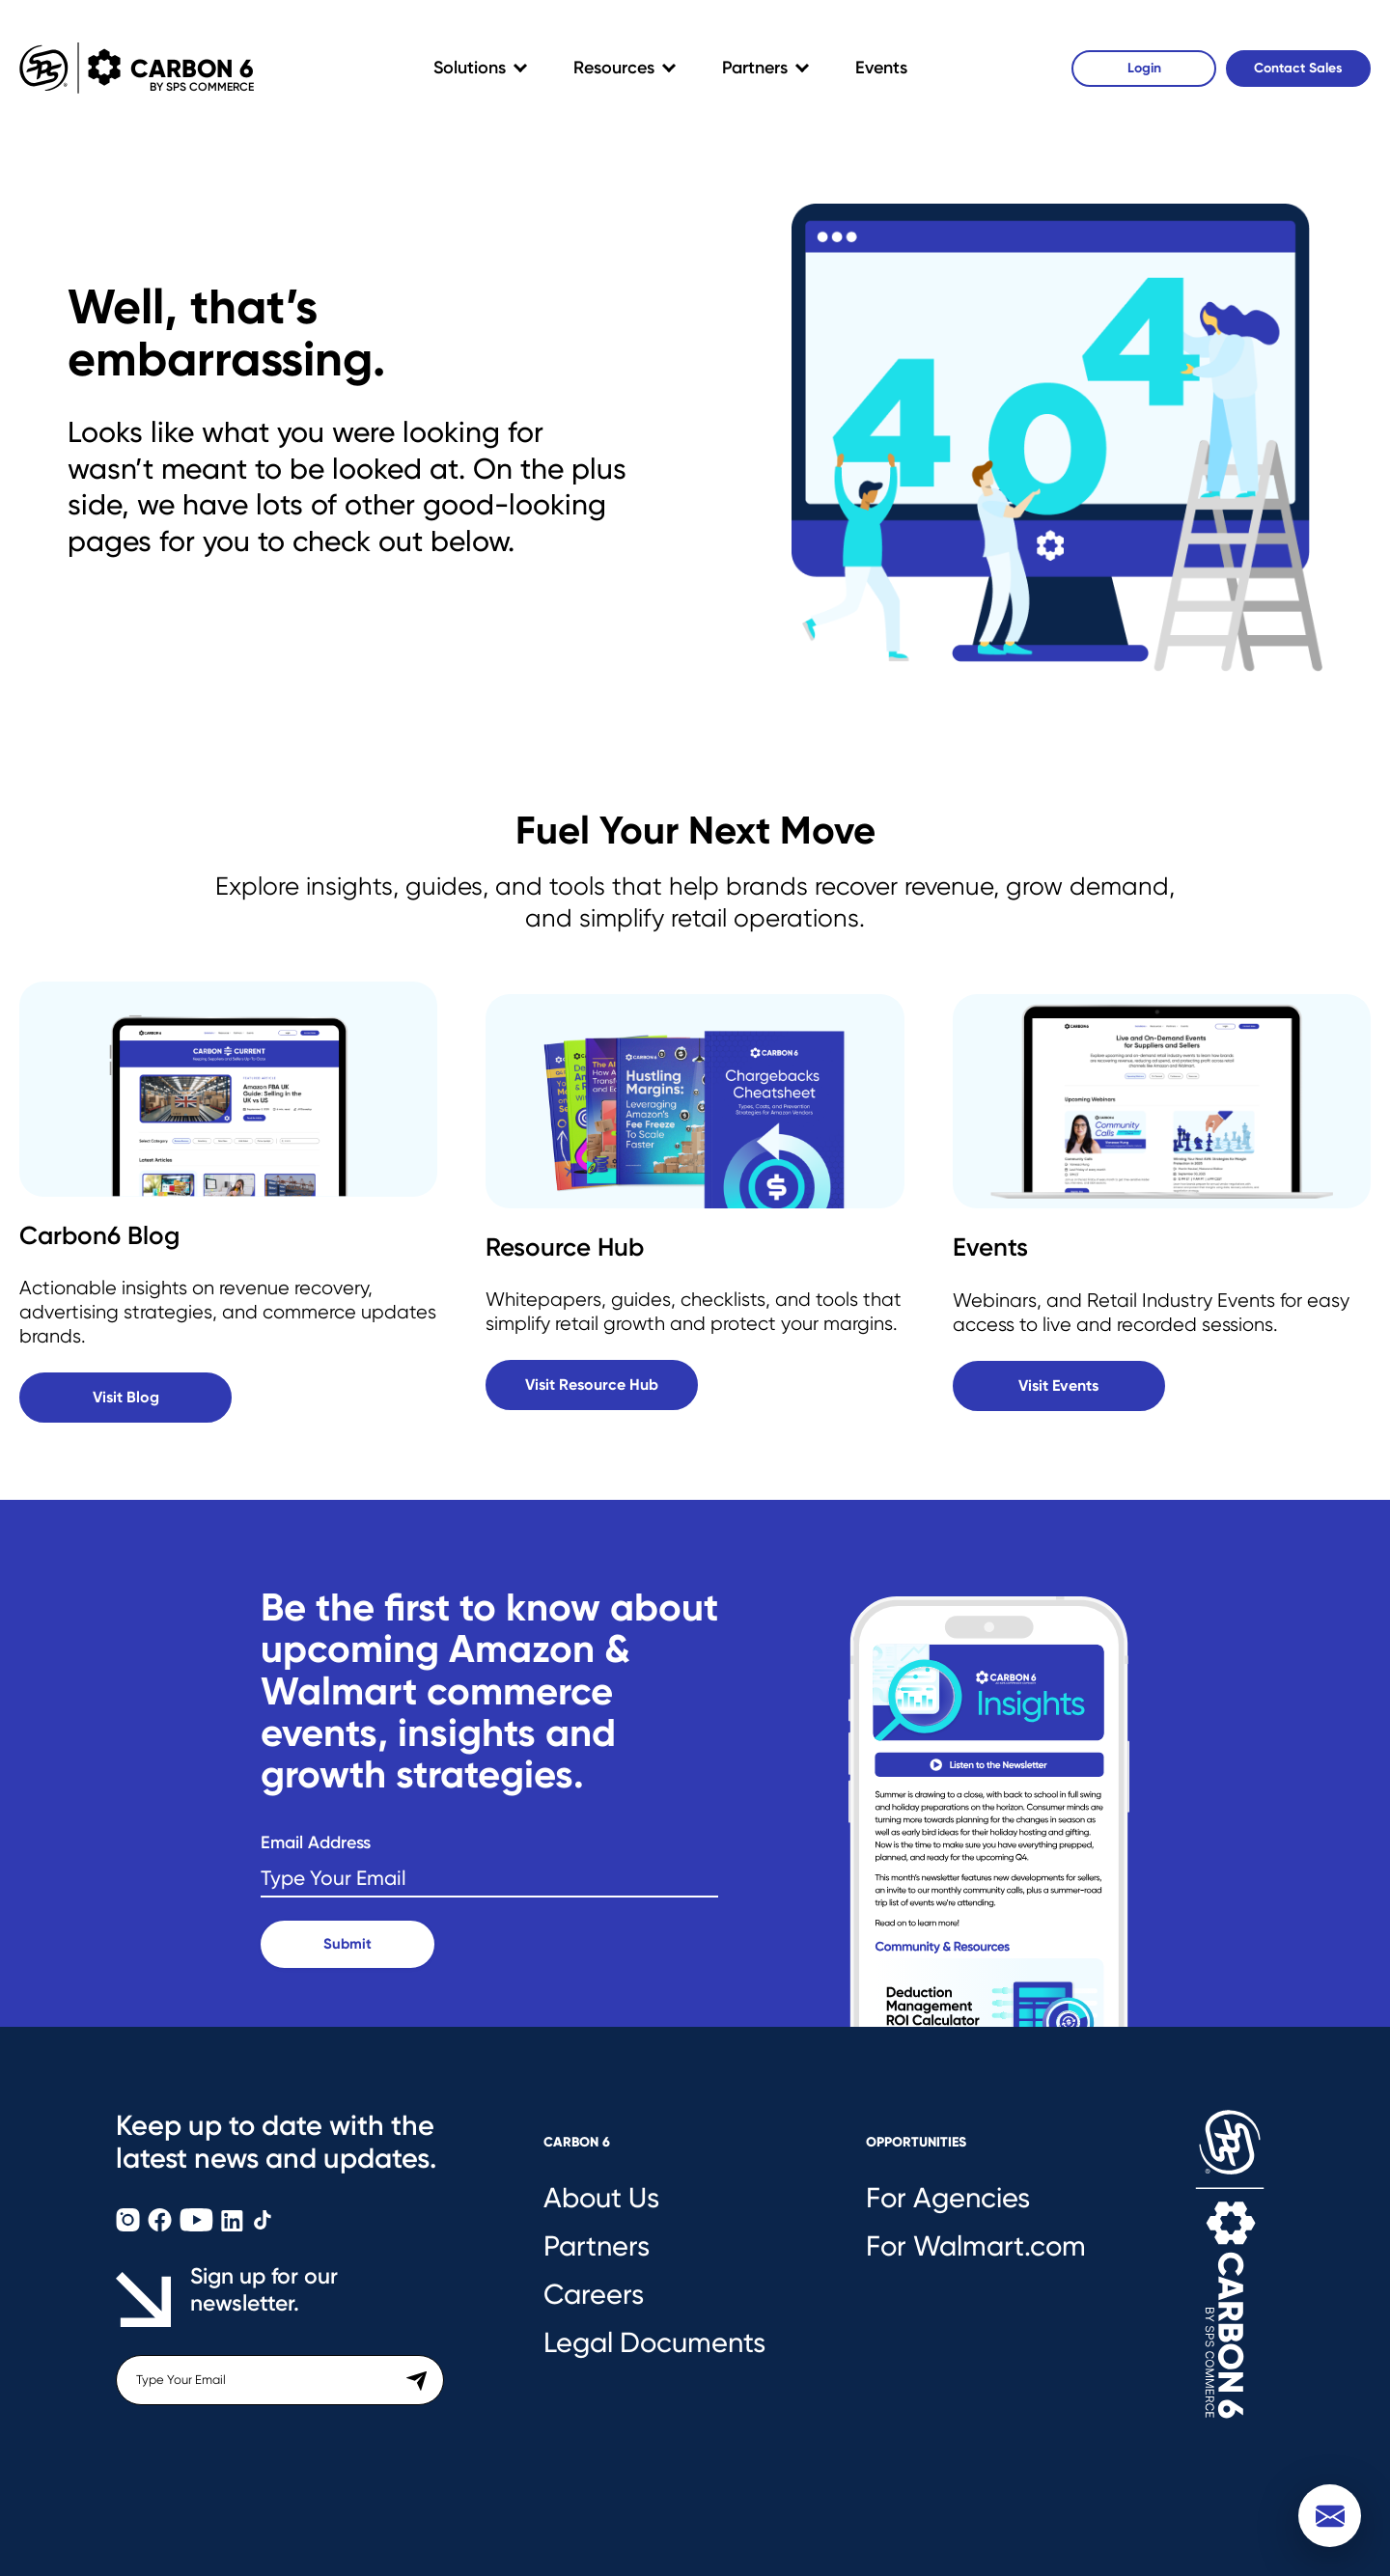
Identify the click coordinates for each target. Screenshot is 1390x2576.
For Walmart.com (976, 2246)
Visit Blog (126, 1397)
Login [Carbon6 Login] (1144, 68)
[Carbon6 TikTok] (262, 2226)
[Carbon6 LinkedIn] (234, 2226)
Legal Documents (654, 2342)
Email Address (316, 1843)
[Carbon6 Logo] (1229, 2284)
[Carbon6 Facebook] (162, 2226)
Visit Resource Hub (591, 1384)
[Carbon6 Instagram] (130, 2226)
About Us (601, 2197)
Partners (755, 67)
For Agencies (948, 2197)
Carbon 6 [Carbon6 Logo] (129, 68)
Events (881, 67)
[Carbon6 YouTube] (198, 2226)
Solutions (469, 67)
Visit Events (1058, 1385)
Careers (593, 2294)
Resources (613, 67)
